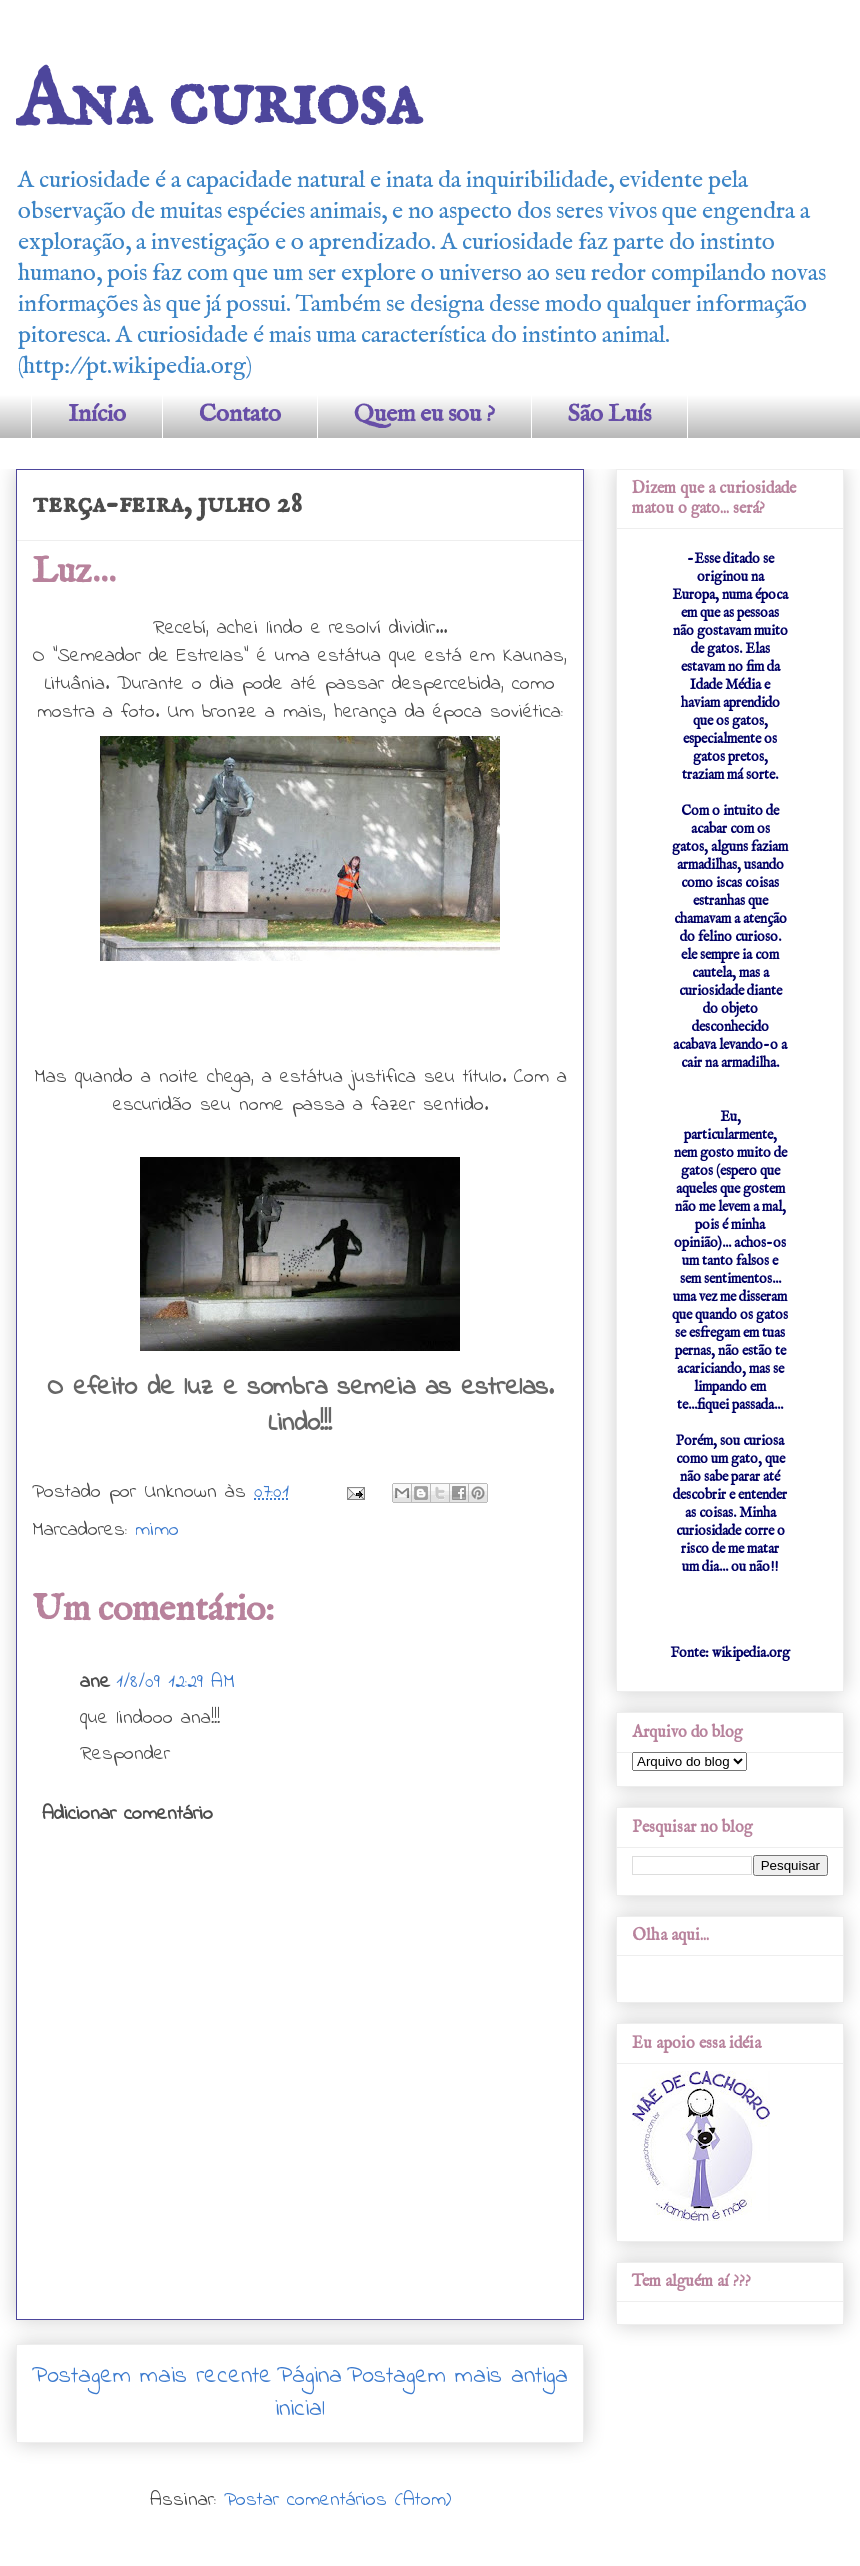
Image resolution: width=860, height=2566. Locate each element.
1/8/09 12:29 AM (175, 1682)
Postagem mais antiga (457, 2376)
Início (97, 414)
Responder (125, 1754)
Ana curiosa (218, 102)
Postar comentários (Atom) (337, 2500)
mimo (157, 1530)
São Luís (609, 414)
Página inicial (308, 2393)
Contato (240, 414)
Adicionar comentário (127, 1814)
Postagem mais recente (152, 2376)
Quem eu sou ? (424, 414)
